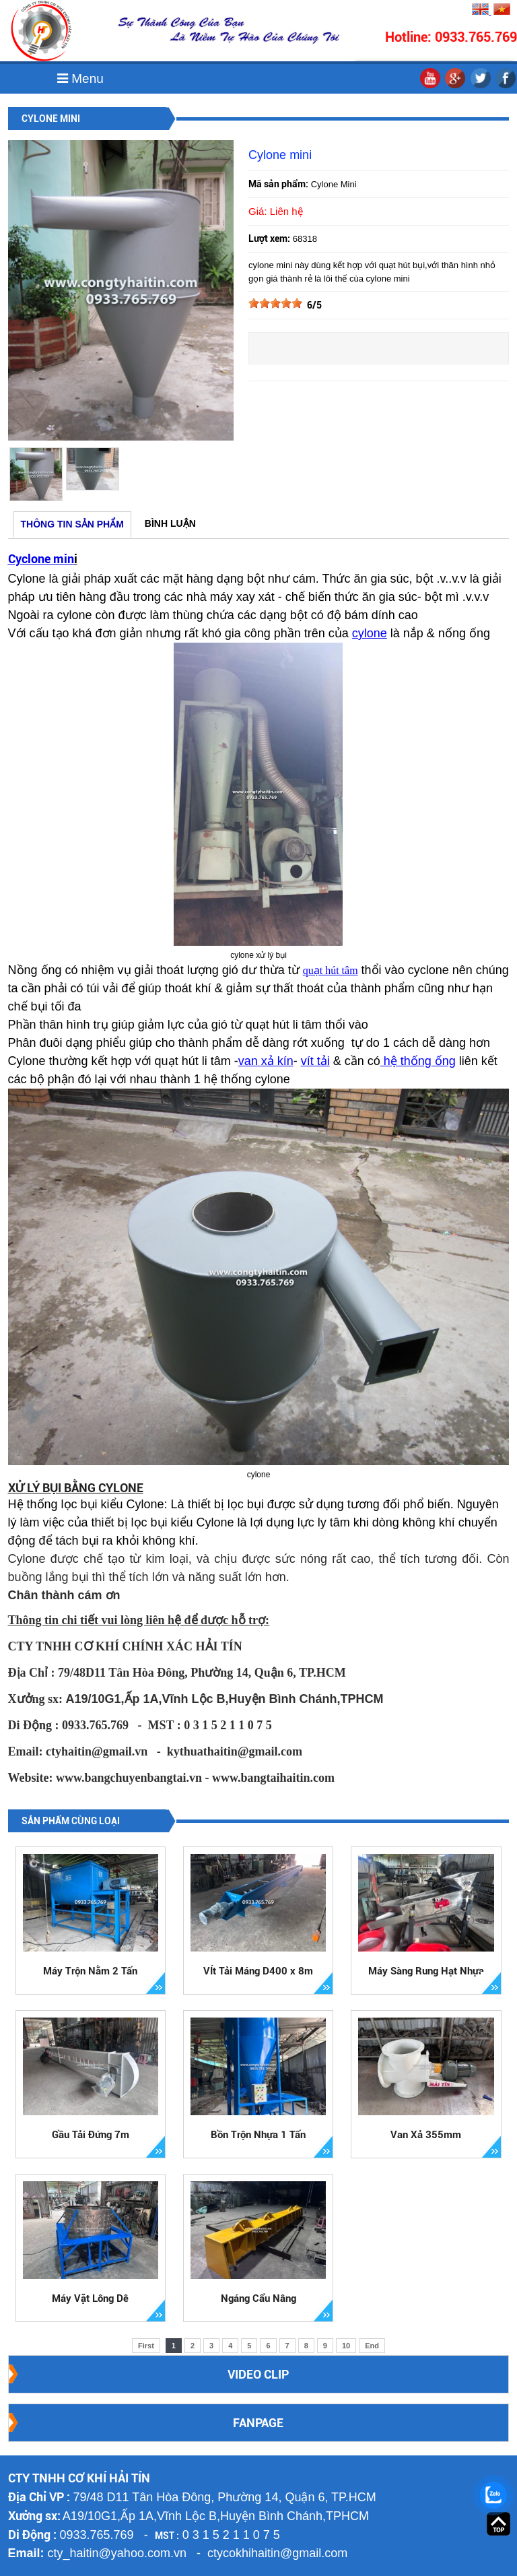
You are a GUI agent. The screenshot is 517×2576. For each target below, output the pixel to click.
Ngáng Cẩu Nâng (258, 2298)
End (372, 2346)
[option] (36, 474)
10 (346, 2346)
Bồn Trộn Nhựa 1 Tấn (258, 2135)
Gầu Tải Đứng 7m (90, 2135)
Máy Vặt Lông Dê (90, 2298)
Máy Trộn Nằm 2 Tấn (90, 1971)
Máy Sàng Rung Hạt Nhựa (426, 1971)
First (146, 2346)
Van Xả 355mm (425, 2135)
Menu (80, 78)
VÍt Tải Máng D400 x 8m (258, 1971)
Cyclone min (41, 559)
